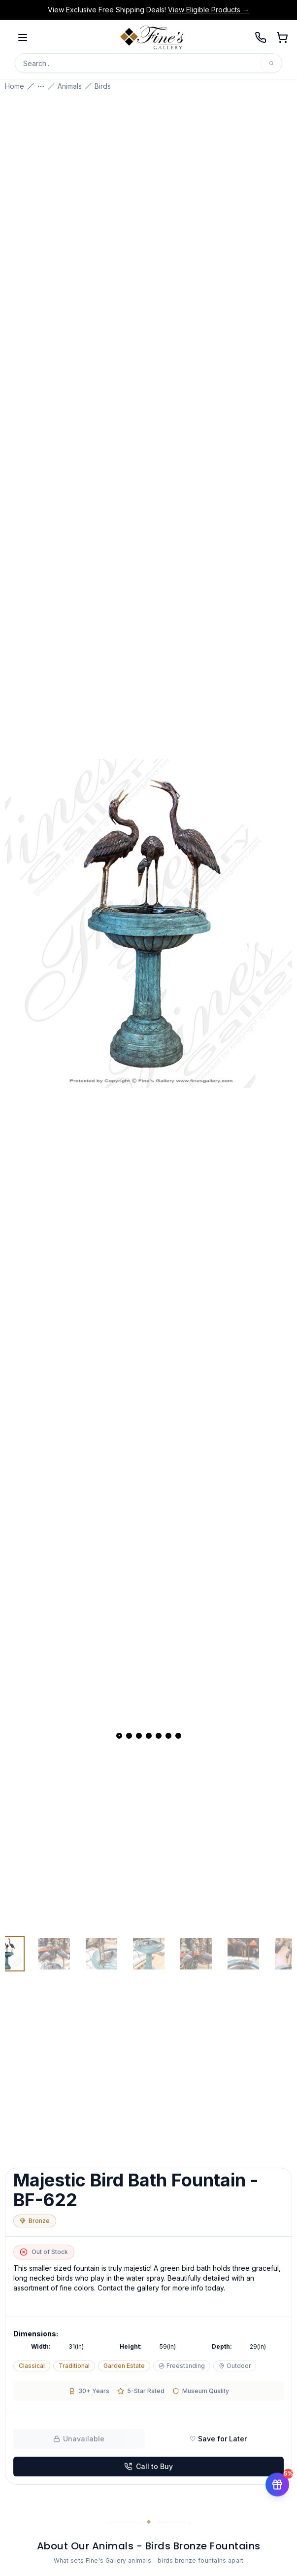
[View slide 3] (139, 1736)
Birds (103, 86)
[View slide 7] (178, 1736)
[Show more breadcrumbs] (41, 86)
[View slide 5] (159, 1736)
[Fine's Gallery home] (151, 37)
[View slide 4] (149, 1736)
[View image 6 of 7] (243, 1953)
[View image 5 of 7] (196, 1953)
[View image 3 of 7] (101, 1953)
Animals (70, 86)
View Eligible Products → (208, 9)
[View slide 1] (119, 1736)
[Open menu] (23, 37)
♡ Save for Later (218, 2438)
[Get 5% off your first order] (277, 2480)
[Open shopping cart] (282, 37)
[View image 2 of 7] (54, 1953)
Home (14, 86)
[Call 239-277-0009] (260, 37)
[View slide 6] (168, 1736)
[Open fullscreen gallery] (148, 923)
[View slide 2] (129, 1736)
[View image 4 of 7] (149, 1953)
